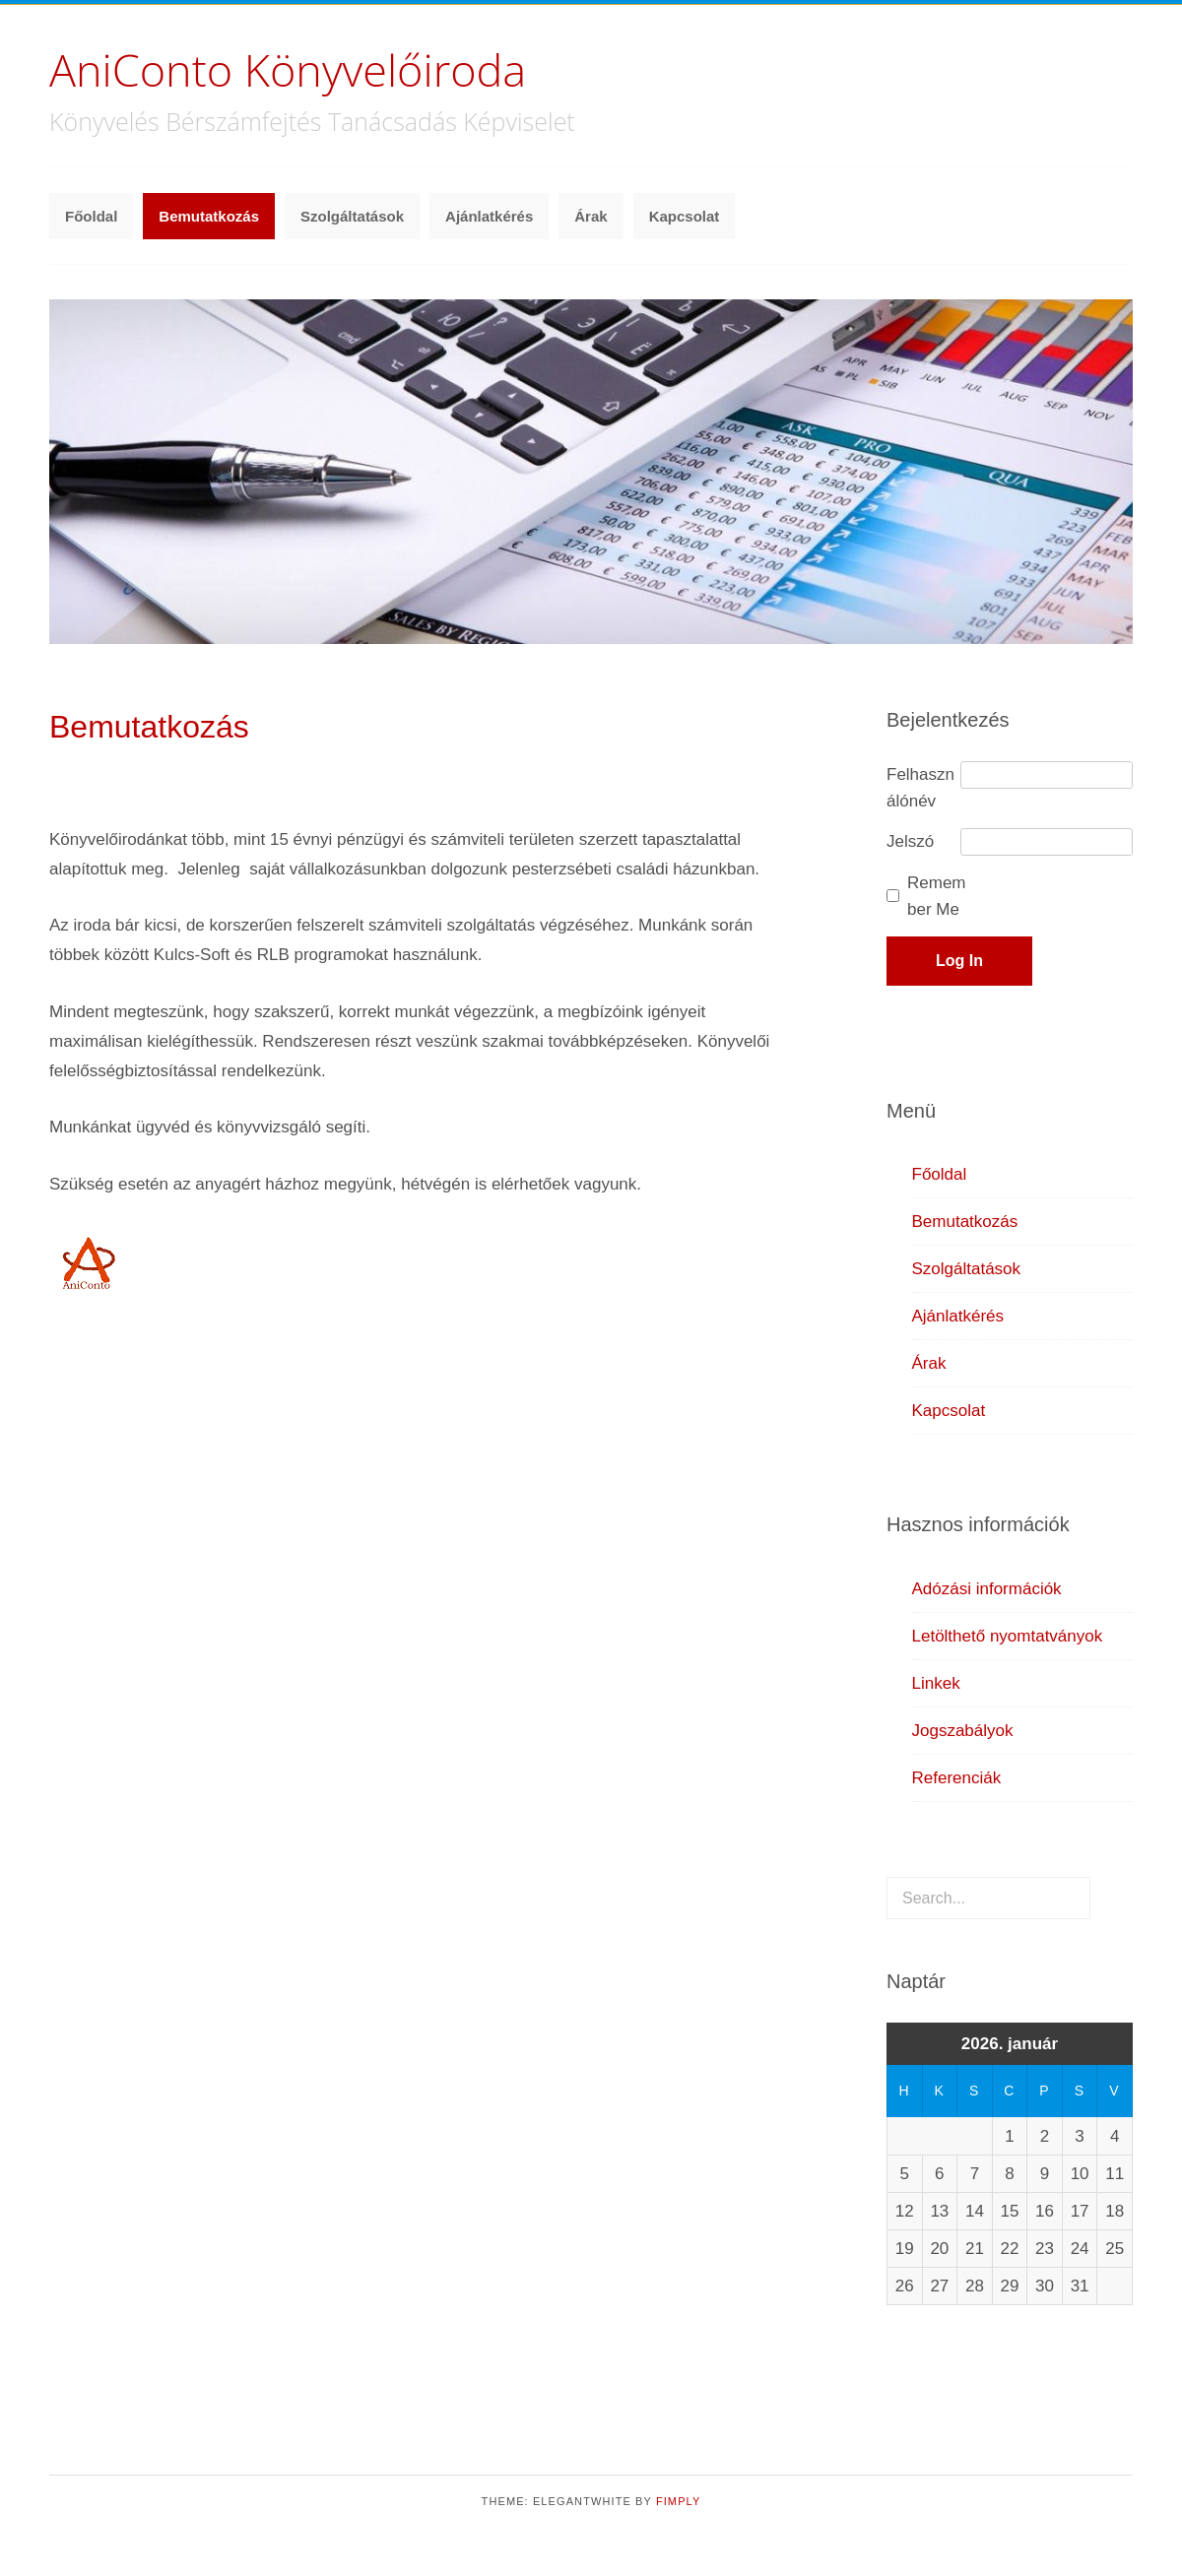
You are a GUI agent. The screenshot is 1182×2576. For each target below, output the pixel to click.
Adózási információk (987, 1588)
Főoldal (91, 216)
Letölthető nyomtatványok (1007, 1636)
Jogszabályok (963, 1730)
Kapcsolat (684, 216)
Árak (590, 216)
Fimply (678, 2501)
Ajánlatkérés (489, 216)
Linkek (936, 1683)
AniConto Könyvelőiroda (287, 69)
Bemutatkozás (209, 216)
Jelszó (910, 841)
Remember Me (936, 896)
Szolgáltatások (352, 216)
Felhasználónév (920, 787)
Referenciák (957, 1778)
